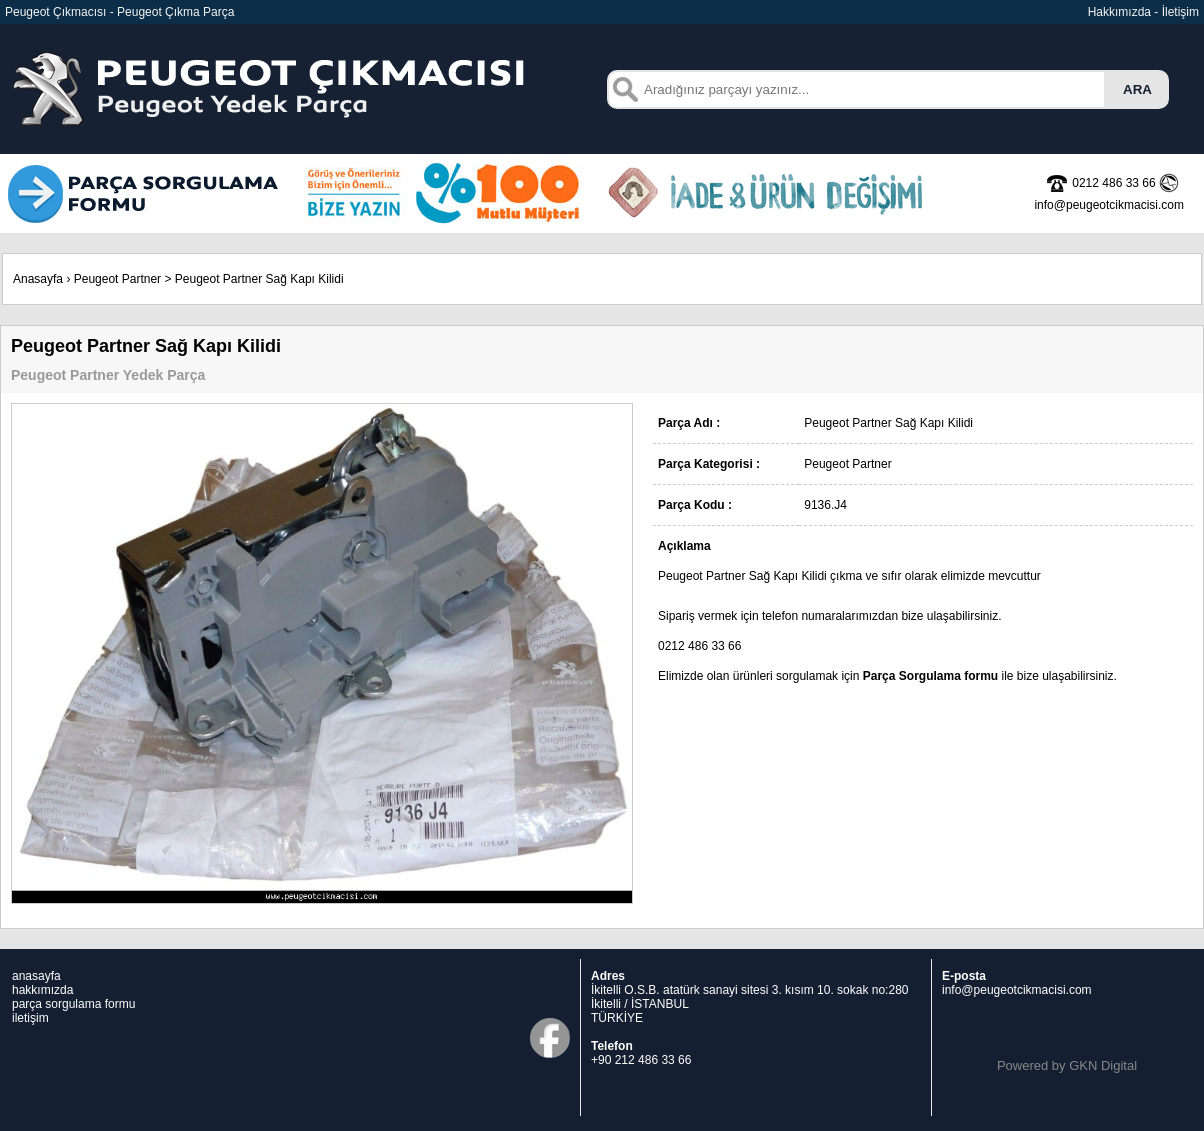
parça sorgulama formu (73, 1004)
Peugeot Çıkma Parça (175, 12)
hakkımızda (42, 990)
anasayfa (36, 976)
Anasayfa (38, 279)
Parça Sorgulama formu (930, 676)
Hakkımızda (1119, 12)
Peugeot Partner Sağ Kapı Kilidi (259, 279)
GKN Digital (1103, 1065)
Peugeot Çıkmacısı (55, 12)
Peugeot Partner (117, 279)
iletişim (30, 1018)
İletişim (1180, 12)
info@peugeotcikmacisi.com (1017, 990)
